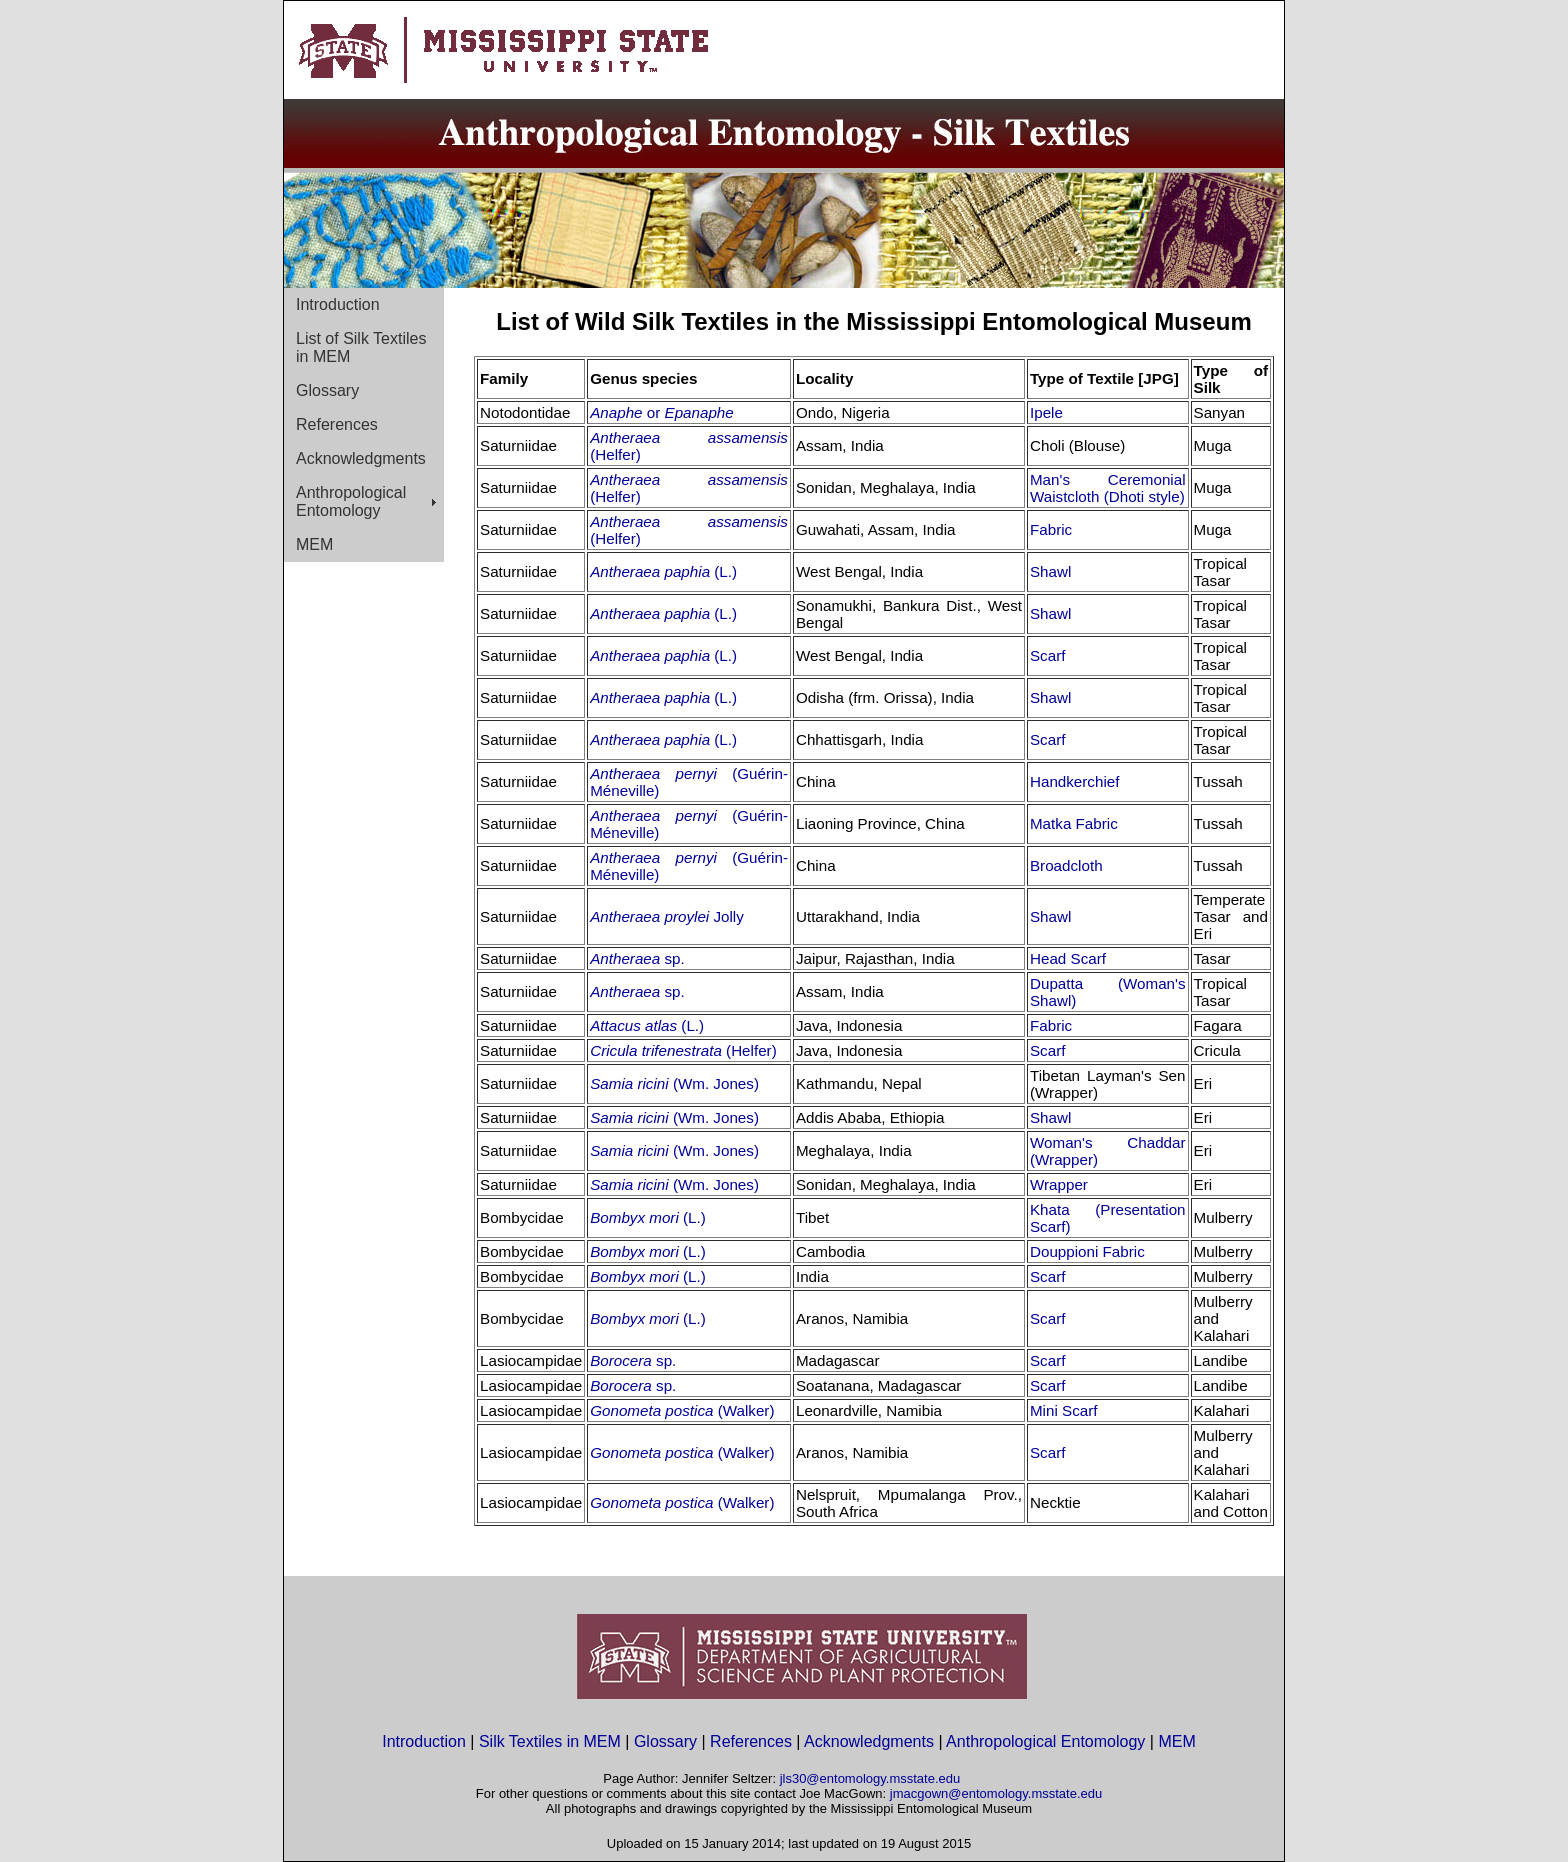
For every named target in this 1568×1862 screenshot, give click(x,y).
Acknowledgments (361, 458)
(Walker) (746, 1410)
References (337, 424)
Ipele (1046, 412)
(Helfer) (615, 454)
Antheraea (625, 958)
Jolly (728, 916)
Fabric (1051, 529)
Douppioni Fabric (1087, 1251)
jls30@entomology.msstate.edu (870, 1778)
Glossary (327, 390)
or (690, 412)
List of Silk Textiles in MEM (361, 347)
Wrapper (1059, 1184)
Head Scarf (1068, 958)
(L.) (725, 571)
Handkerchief (1075, 781)
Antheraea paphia (652, 571)
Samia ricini (631, 1083)
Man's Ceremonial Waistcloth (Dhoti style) (1108, 488)
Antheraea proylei (651, 916)
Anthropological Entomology (351, 501)
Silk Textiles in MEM (550, 1741)
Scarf (1047, 655)
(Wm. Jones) (716, 1083)
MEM (314, 544)
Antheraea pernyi (661, 773)
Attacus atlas (635, 1025)
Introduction (338, 304)
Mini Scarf (1064, 1410)
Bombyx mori (636, 1217)
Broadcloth (1066, 865)
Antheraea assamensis (689, 437)
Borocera (623, 1360)
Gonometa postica (653, 1410)
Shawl (1050, 571)
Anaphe (618, 412)
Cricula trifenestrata (658, 1050)
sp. (672, 958)
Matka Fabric (1074, 823)
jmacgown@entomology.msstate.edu (996, 1793)
